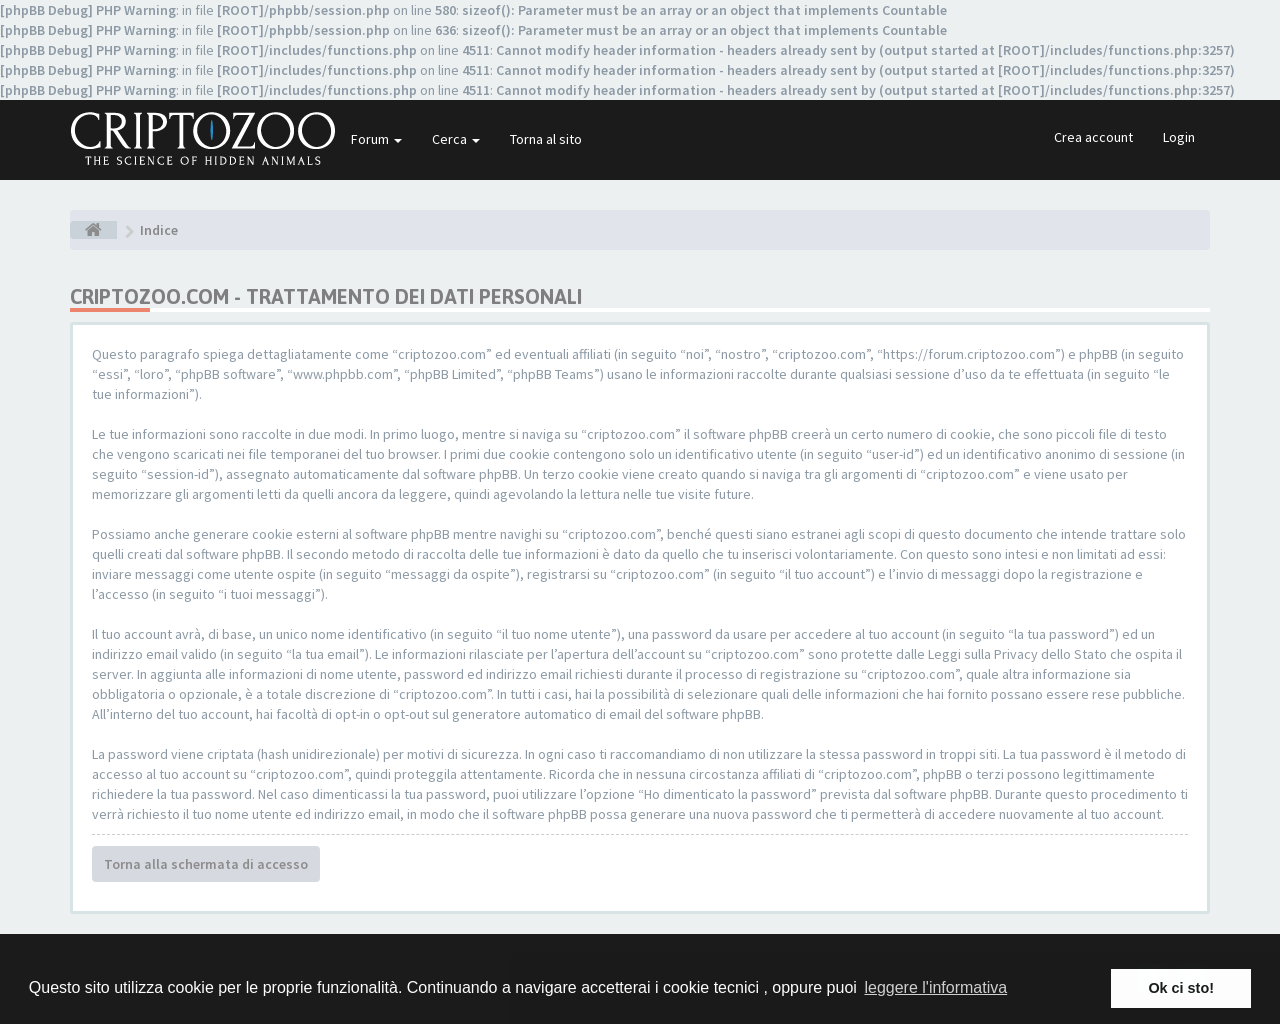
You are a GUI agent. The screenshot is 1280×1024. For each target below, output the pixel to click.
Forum (376, 139)
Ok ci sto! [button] (1181, 988)
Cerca (456, 139)
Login (1179, 137)
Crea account (1093, 137)
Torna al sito (546, 139)
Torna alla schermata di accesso (206, 864)
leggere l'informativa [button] (935, 987)
